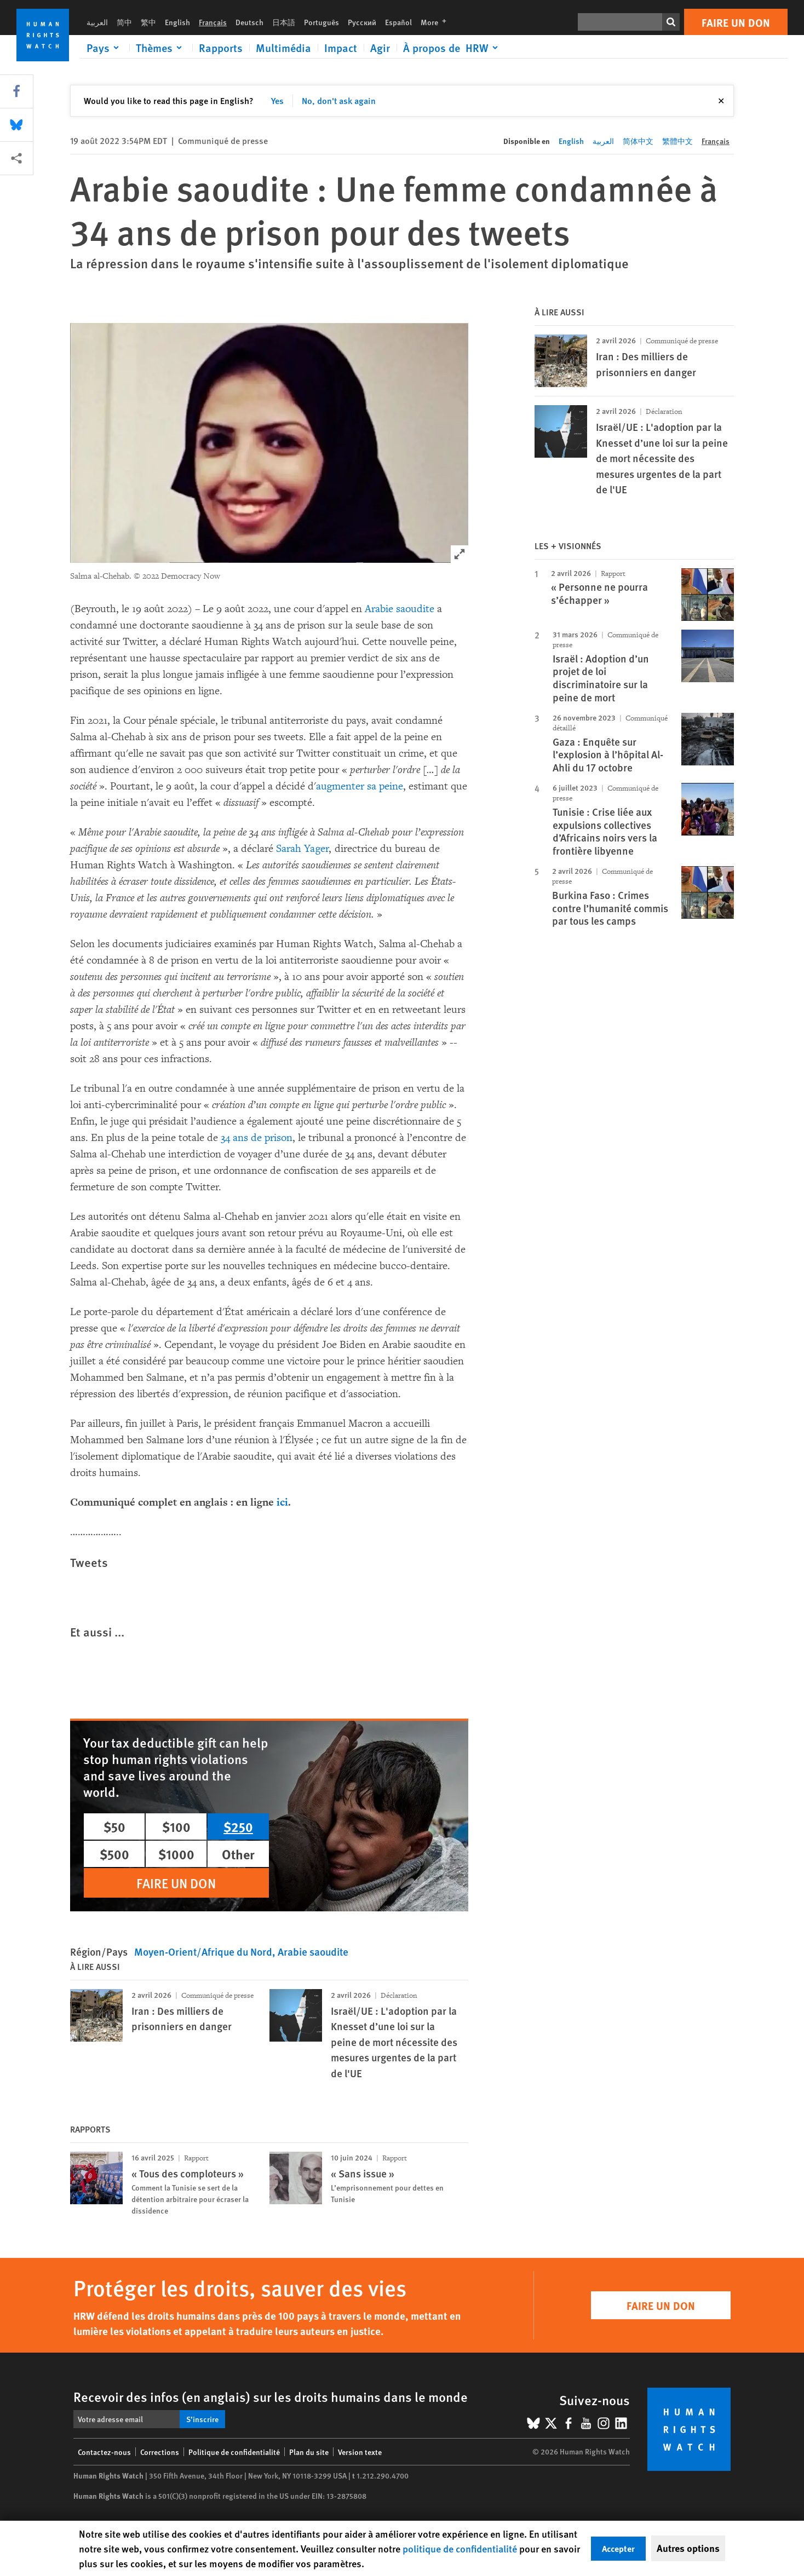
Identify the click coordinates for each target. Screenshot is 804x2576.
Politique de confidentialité (234, 2451)
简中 (124, 21)
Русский (362, 21)
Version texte (360, 2451)
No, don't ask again (339, 100)
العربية (97, 21)
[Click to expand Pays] (105, 47)
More (437, 21)
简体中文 (638, 140)
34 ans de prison (256, 1137)
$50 (114, 1826)
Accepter (618, 2548)
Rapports (221, 47)
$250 (238, 1826)
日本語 (283, 21)
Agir (380, 47)
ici (282, 1502)
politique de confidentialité (460, 2548)
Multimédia (283, 47)
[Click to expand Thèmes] (161, 47)
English (177, 21)
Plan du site (309, 2451)
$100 (176, 1826)
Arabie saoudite (399, 608)
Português (321, 21)
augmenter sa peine (359, 786)
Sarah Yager (302, 848)
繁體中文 (677, 140)
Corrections (159, 2451)
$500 (114, 1854)
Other (238, 1854)
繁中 (148, 21)
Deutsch (249, 21)
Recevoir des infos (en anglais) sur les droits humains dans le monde (270, 2396)
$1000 (176, 1854)
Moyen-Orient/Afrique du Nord (203, 1951)
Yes (277, 100)
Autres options (688, 2548)
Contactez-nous (104, 2451)
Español (398, 21)
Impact (340, 47)
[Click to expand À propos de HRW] (452, 47)
